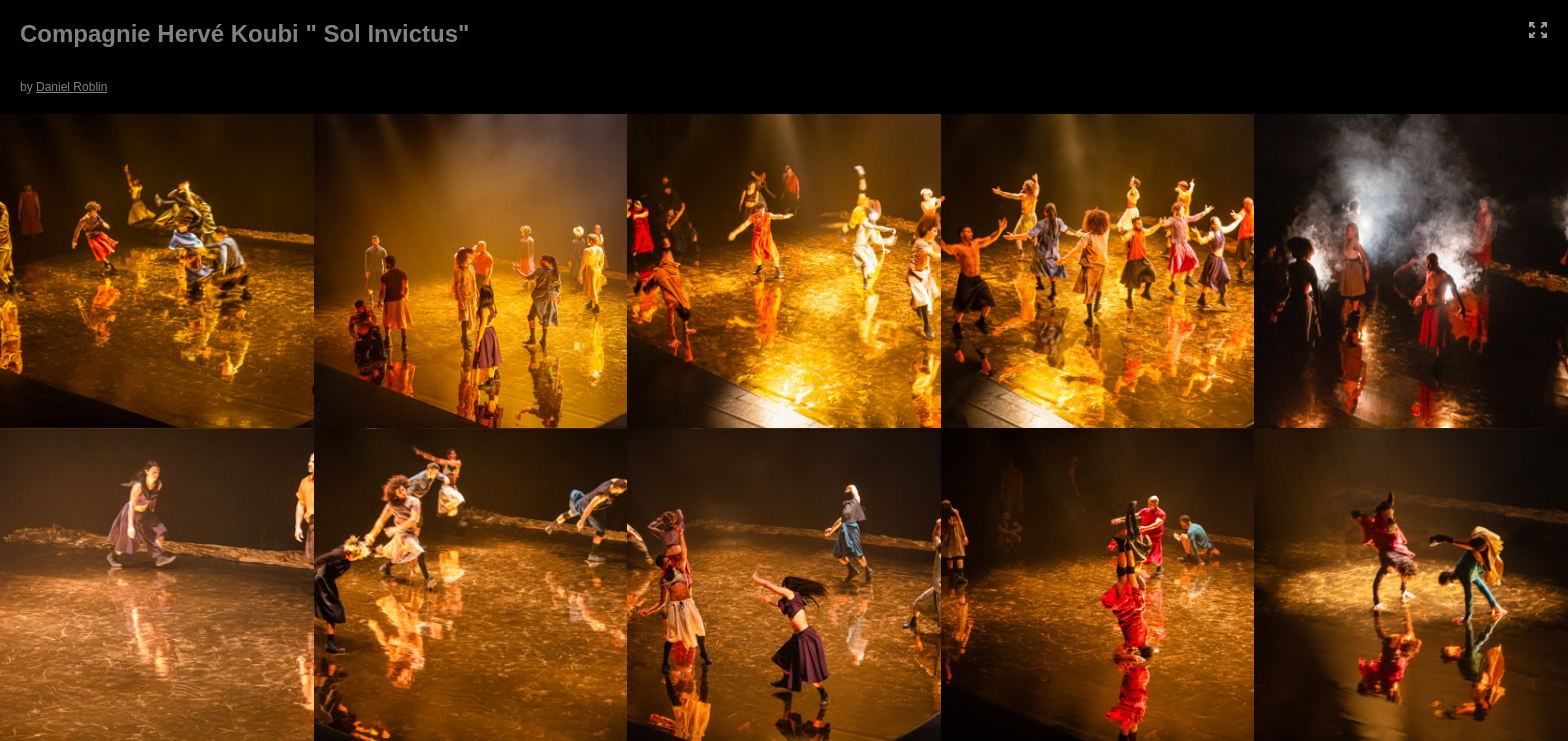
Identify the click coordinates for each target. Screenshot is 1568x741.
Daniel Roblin (71, 87)
